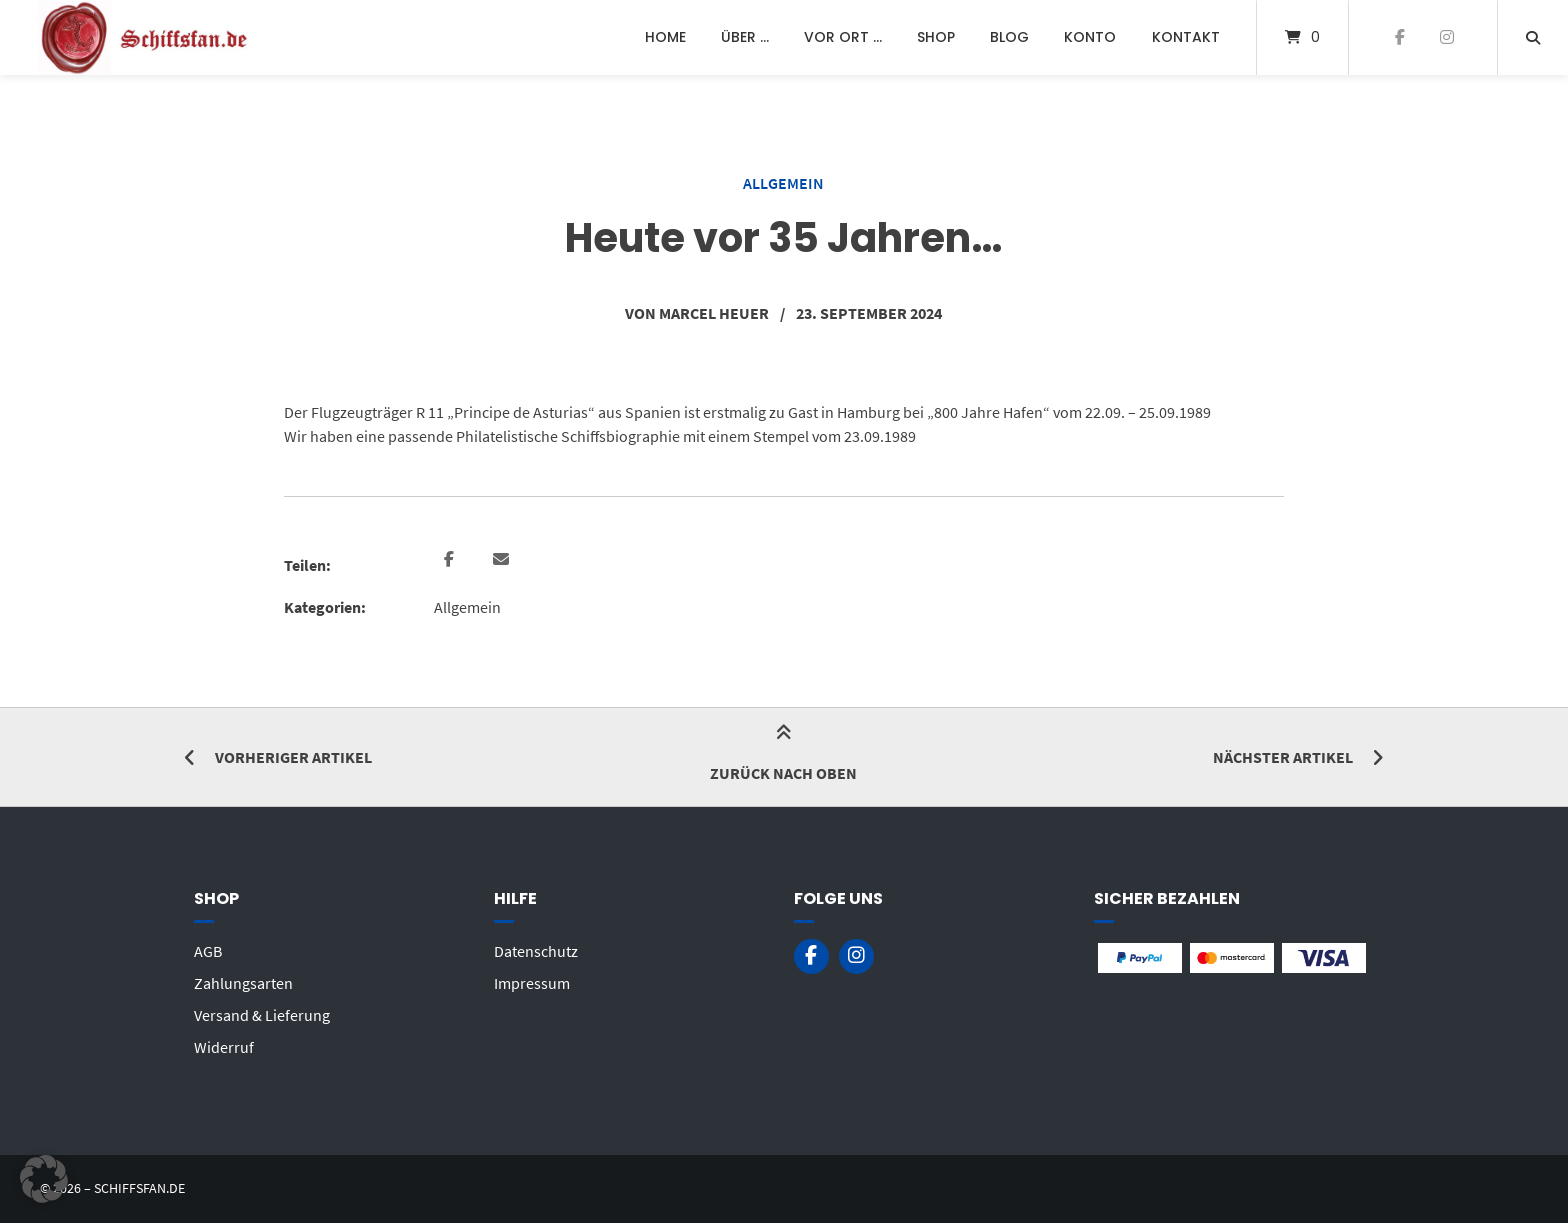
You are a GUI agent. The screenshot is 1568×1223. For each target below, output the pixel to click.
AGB (208, 951)
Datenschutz (536, 951)
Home (665, 37)
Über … (745, 37)
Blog (1009, 37)
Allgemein (783, 183)
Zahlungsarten (243, 983)
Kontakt (1186, 37)
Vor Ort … (843, 37)
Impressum (532, 983)
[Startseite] (146, 37)
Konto (1090, 37)
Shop (936, 37)
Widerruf (224, 1047)
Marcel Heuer (714, 313)
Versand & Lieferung (262, 1015)
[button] (451, 560)
